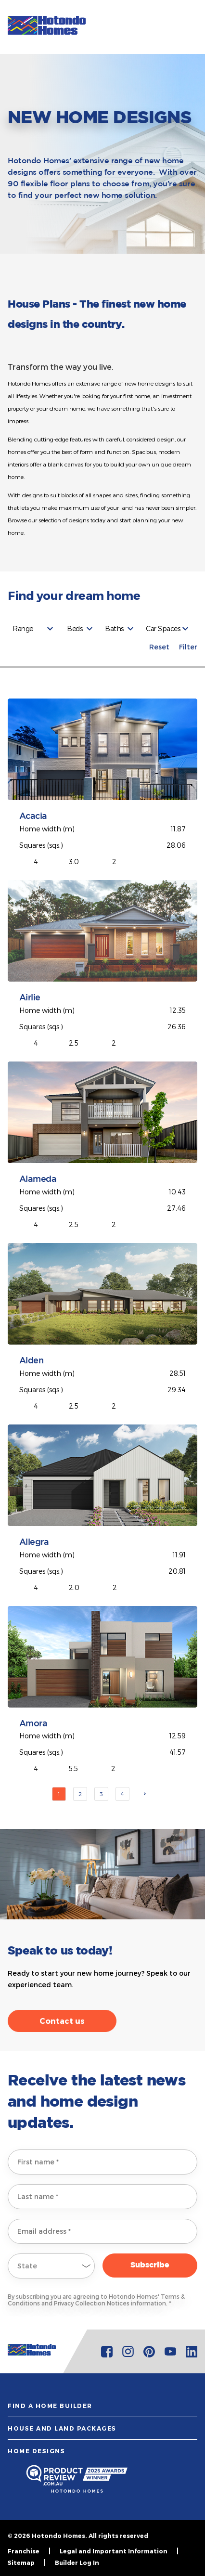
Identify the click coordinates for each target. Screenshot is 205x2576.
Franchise (23, 2551)
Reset (159, 647)
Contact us (62, 2020)
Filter (188, 647)
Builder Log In (77, 2562)
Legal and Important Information (113, 2551)
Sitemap (21, 2562)
